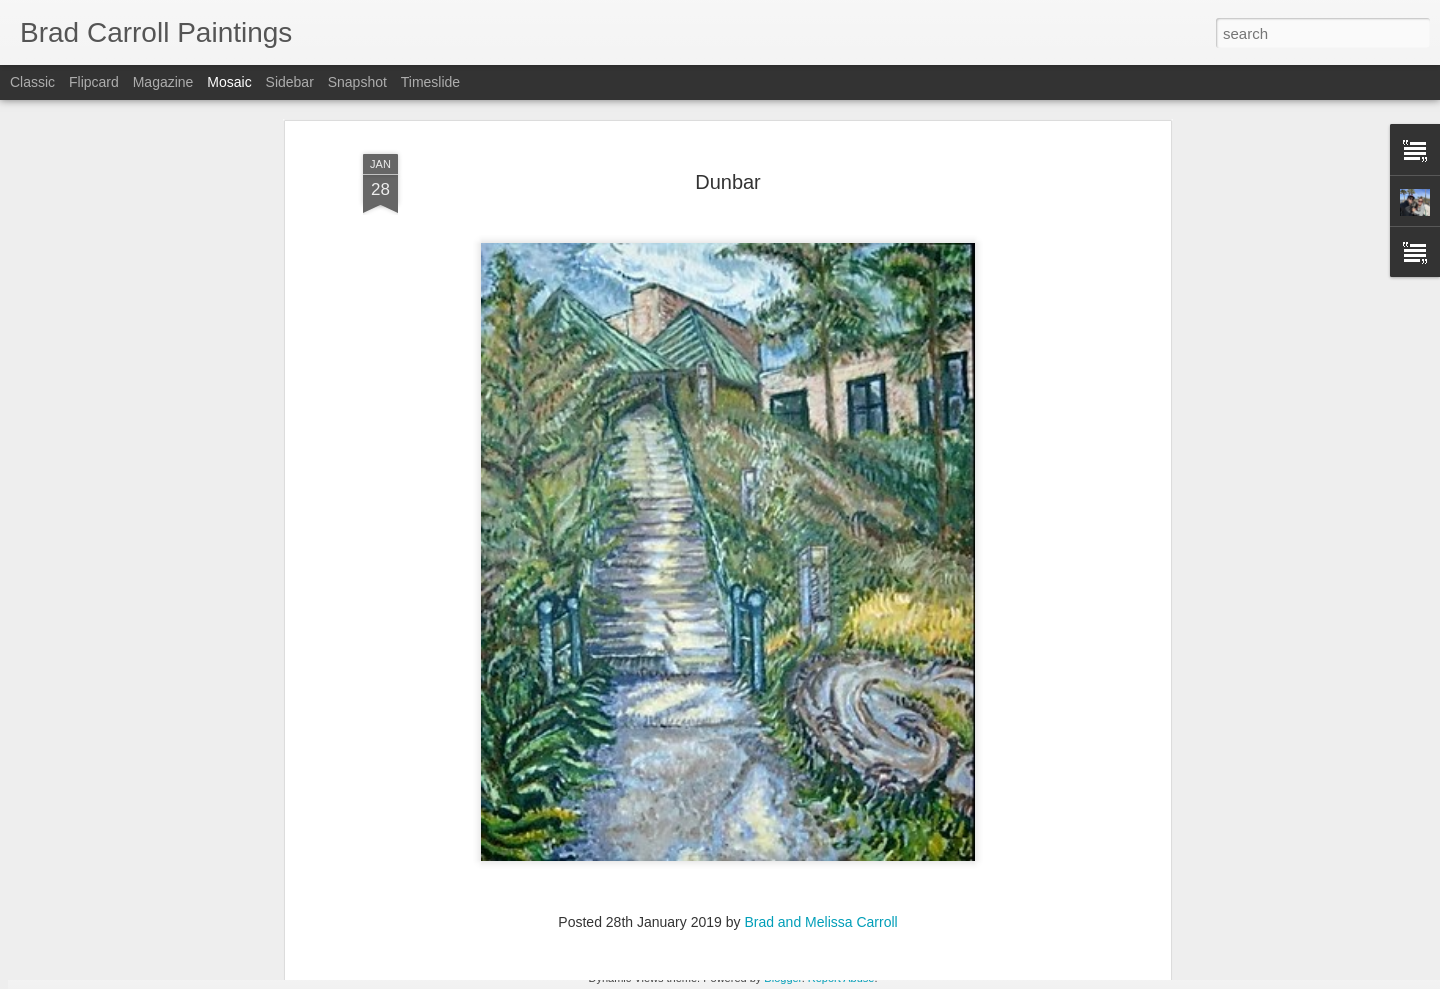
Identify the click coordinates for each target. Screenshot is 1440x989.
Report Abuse (841, 978)
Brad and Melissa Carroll (820, 817)
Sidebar (290, 82)
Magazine (163, 82)
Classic (32, 82)
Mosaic (229, 82)
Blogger (782, 978)
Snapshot (357, 82)
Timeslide (430, 82)
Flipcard (94, 82)
